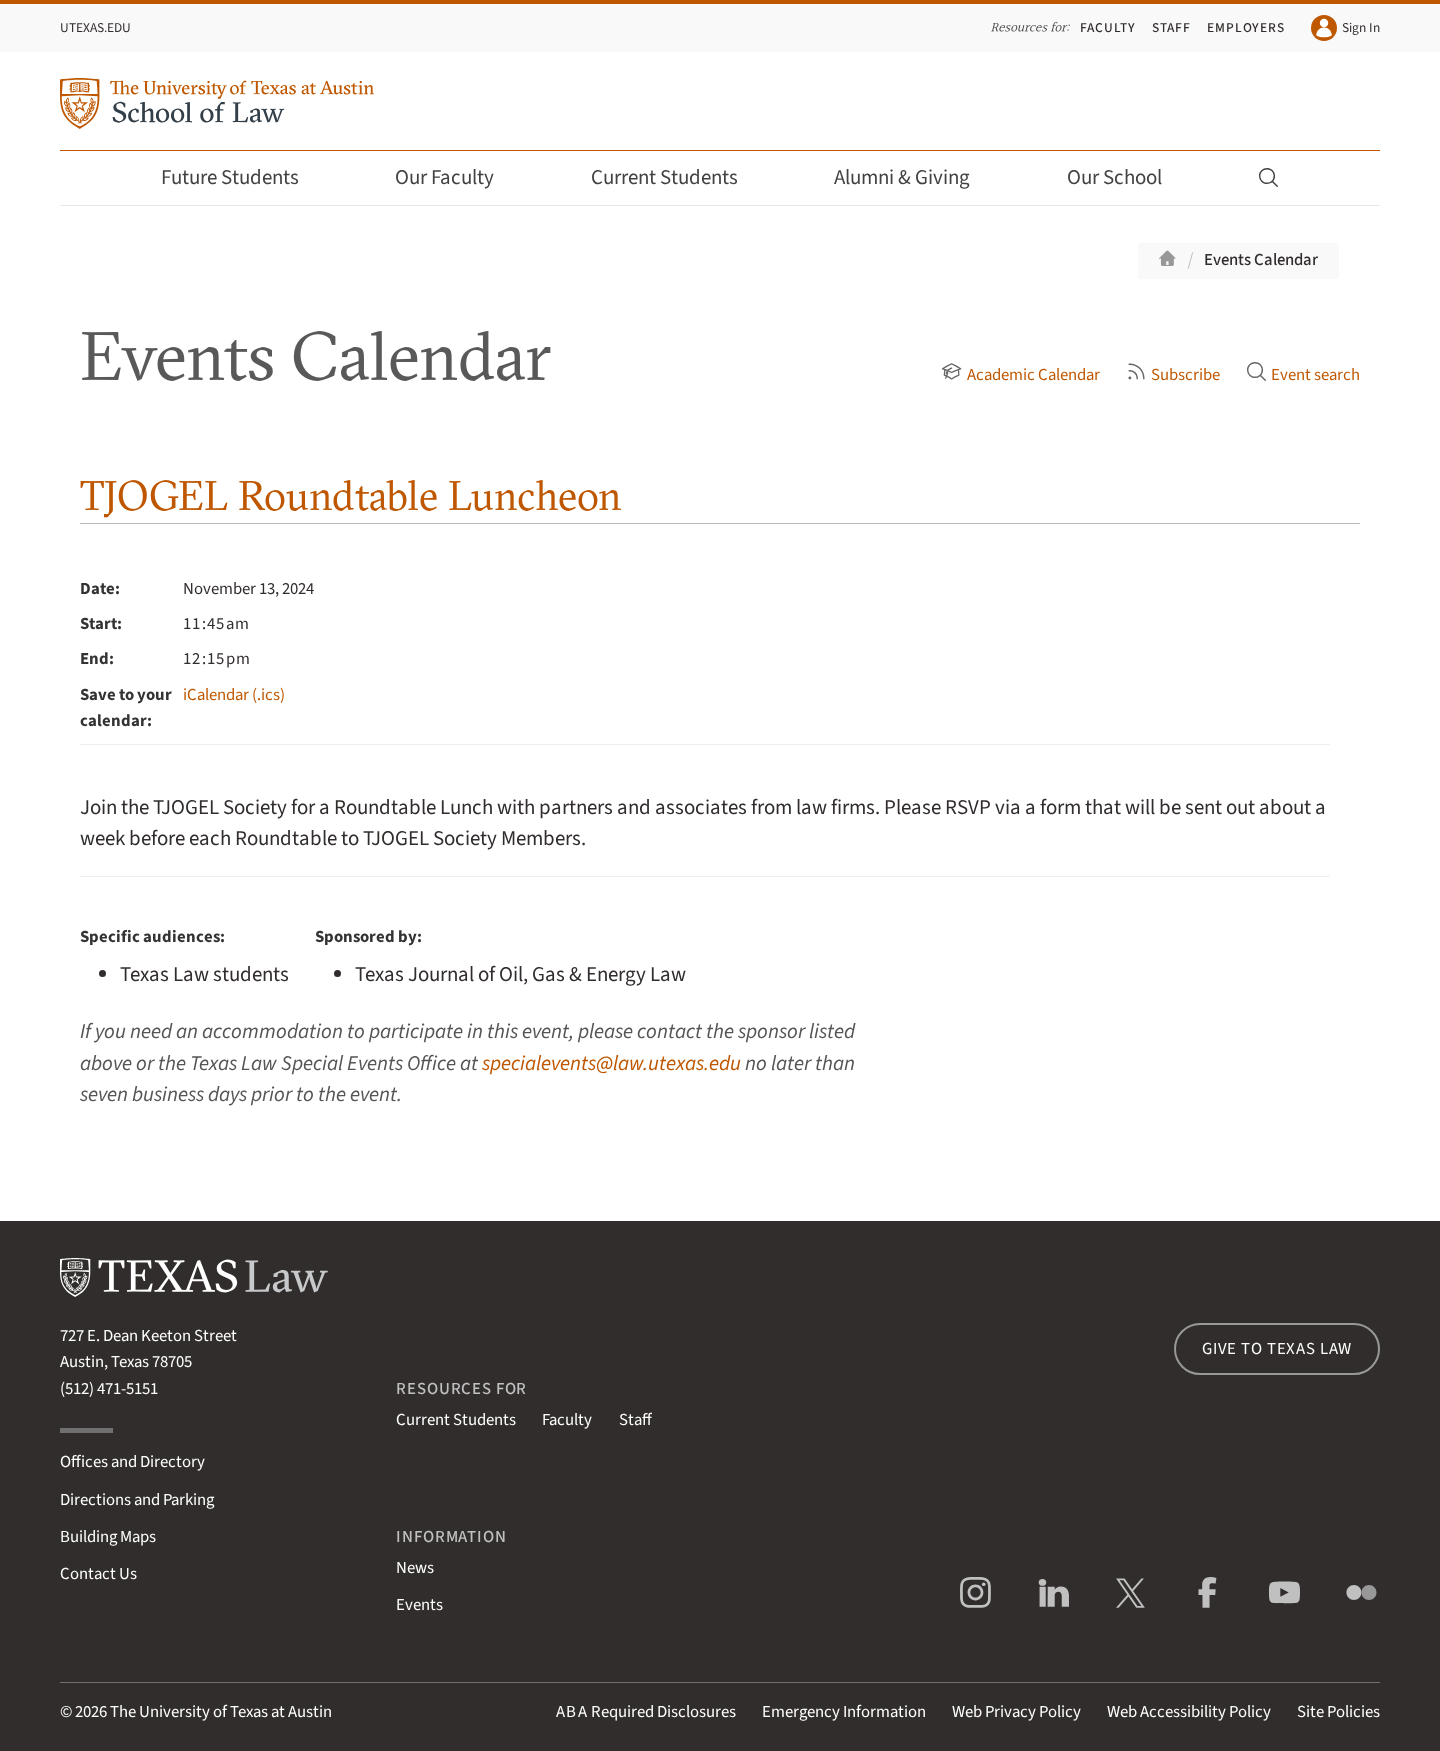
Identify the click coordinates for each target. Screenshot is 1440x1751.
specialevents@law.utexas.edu (611, 1063)
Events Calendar (1261, 260)
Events (419, 1605)
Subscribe (1173, 375)
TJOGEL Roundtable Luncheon (351, 495)
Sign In (1345, 28)
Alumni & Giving (915, 177)
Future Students (243, 177)
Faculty (1108, 27)
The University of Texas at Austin (221, 1712)
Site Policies (1338, 1712)
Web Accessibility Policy (1189, 1712)
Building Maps (108, 1537)
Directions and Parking (137, 1500)
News (415, 1568)
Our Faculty (458, 177)
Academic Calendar (1020, 375)
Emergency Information (844, 1712)
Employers (1246, 27)
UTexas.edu (95, 27)
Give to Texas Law (1277, 1349)
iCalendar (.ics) (234, 695)
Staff (1171, 27)
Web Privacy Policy (1016, 1712)
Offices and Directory (132, 1462)
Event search (1303, 375)
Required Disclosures (646, 1712)
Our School (1128, 177)
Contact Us (98, 1574)
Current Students (678, 177)
